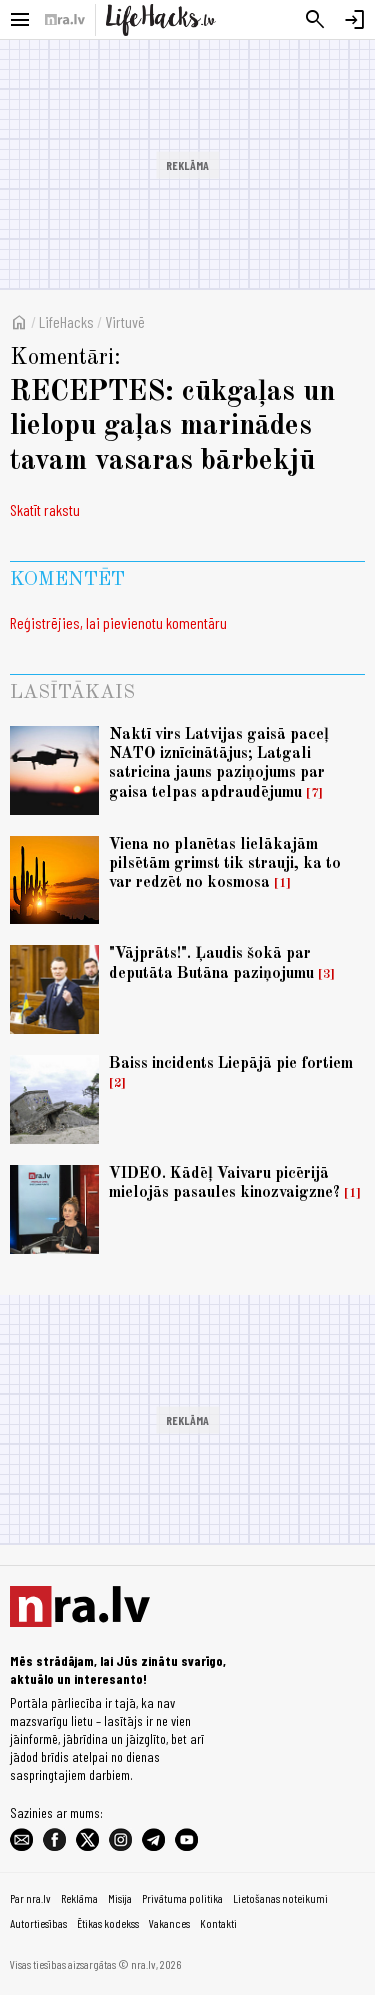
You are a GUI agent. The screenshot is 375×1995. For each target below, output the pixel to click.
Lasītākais (72, 693)
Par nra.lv (30, 1898)
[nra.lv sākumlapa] (65, 20)
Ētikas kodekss (108, 1923)
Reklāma (79, 1898)
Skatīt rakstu (45, 509)
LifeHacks (66, 321)
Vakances (169, 1923)
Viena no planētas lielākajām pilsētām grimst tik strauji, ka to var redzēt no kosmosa (225, 864)
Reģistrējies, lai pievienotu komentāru (118, 622)
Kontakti (218, 1923)
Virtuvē (125, 321)
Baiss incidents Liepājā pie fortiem (231, 1064)
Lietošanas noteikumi (280, 1898)
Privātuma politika (182, 1898)
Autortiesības (38, 1923)
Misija (120, 1898)
